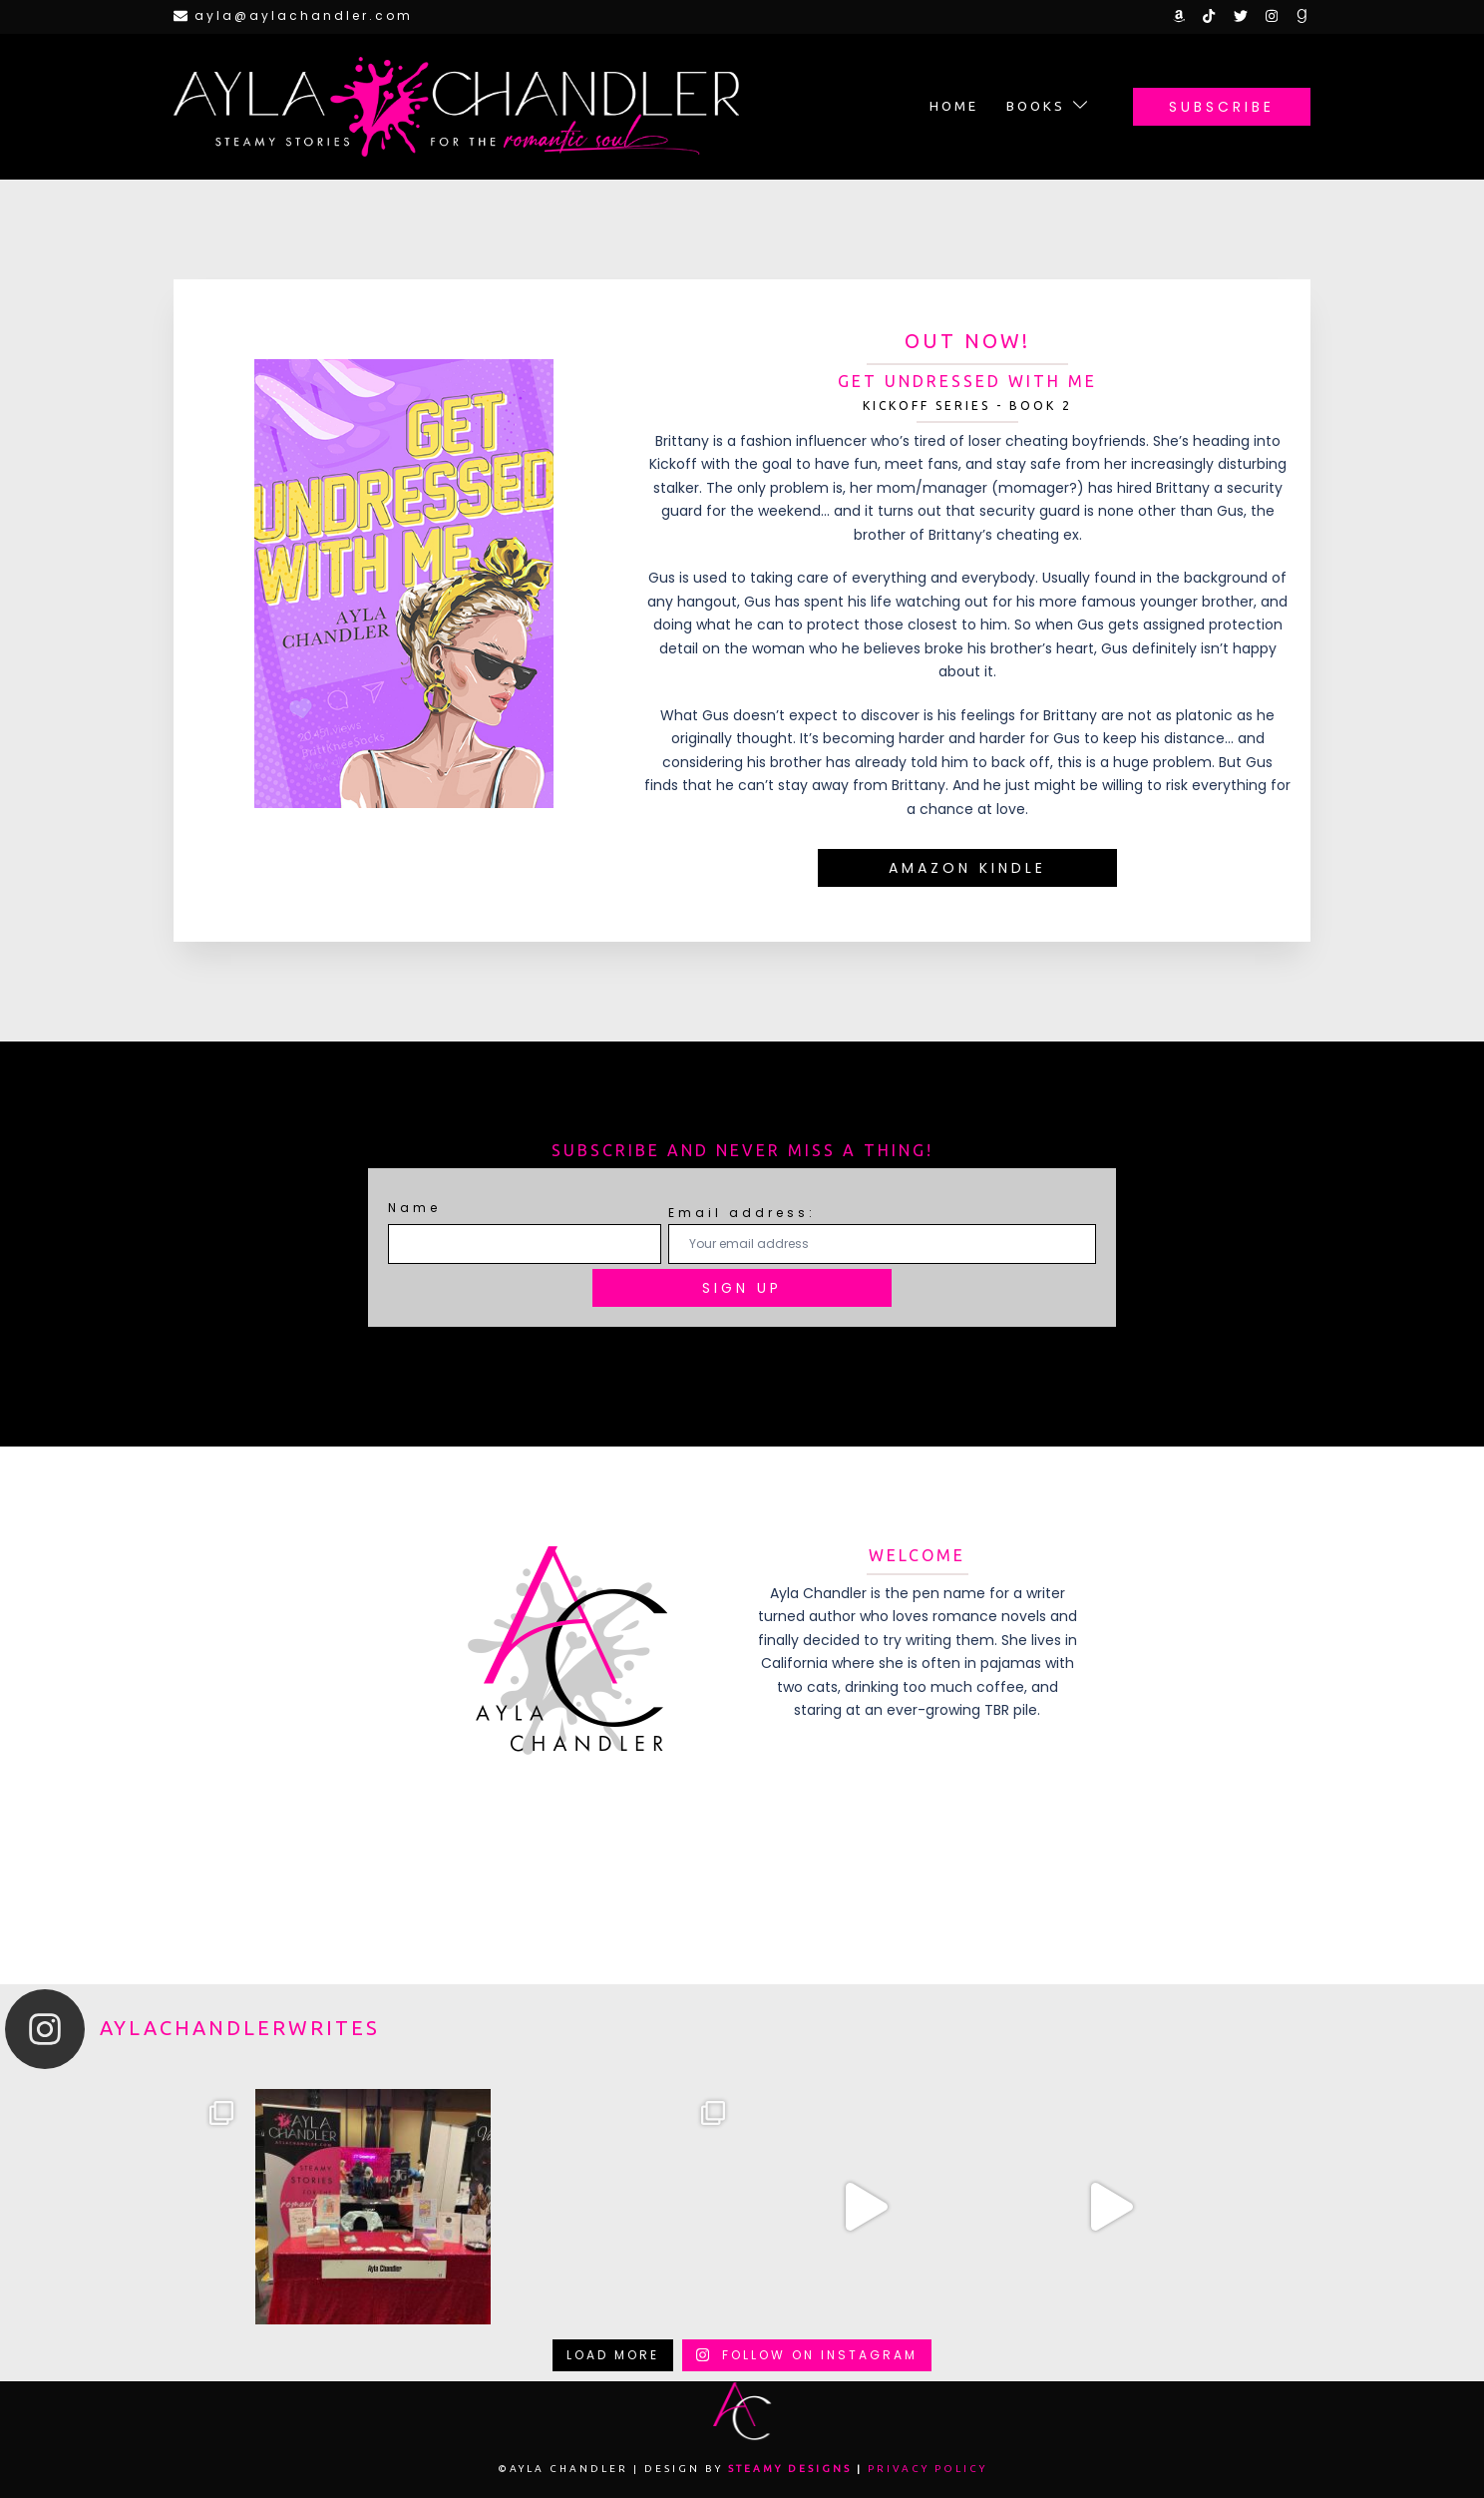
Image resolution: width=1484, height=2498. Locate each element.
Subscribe (1222, 107)
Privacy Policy (927, 2468)
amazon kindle (967, 868)
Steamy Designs (790, 2468)
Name (414, 1207)
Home (953, 106)
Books (1035, 106)
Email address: (882, 1233)
